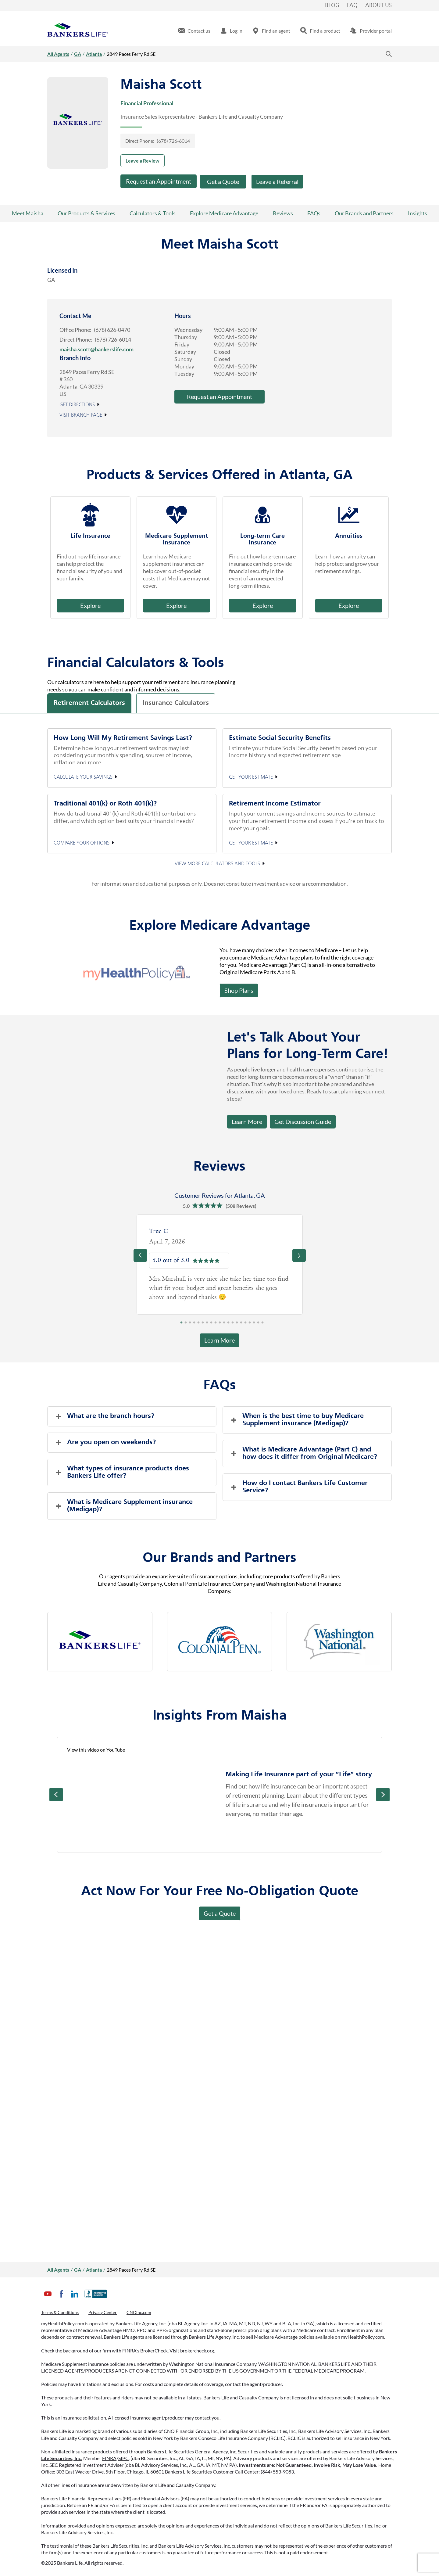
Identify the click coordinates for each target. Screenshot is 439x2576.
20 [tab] (262, 1324)
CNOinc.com (139, 2312)
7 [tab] (207, 1324)
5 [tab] (198, 1324)
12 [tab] (228, 1324)
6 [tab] (203, 1324)
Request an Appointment (158, 181)
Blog (332, 5)
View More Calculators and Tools (217, 864)
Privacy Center (102, 2312)
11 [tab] (224, 1324)
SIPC (123, 2458)
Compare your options (81, 843)
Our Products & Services (86, 213)
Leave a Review (142, 160)
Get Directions (77, 405)
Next (383, 1794)
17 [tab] (250, 1324)
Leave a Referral (277, 181)
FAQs (313, 213)
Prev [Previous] (56, 1794)
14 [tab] (237, 1324)
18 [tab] (254, 1324)
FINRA (109, 2458)
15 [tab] (241, 1324)
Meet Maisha (27, 213)
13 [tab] (233, 1324)
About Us (378, 5)
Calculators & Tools (153, 213)
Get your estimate (251, 777)
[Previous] (140, 1255)
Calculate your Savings (83, 777)
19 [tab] (258, 1324)
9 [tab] (215, 1324)
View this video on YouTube (96, 1750)
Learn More (247, 1121)
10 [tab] (220, 1324)
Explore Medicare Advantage (224, 213)
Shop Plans (238, 990)
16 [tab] (245, 1324)
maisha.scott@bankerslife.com (96, 349)
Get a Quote (223, 181)
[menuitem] (194, 30)
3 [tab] (190, 1324)
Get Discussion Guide (300, 1120)
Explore (90, 605)
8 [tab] (211, 1324)
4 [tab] (194, 1324)
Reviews (283, 213)
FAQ (352, 5)
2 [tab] (186, 1324)
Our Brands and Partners (364, 213)
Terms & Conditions (60, 2312)
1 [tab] (181, 1324)
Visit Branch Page (80, 415)
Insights (417, 213)
